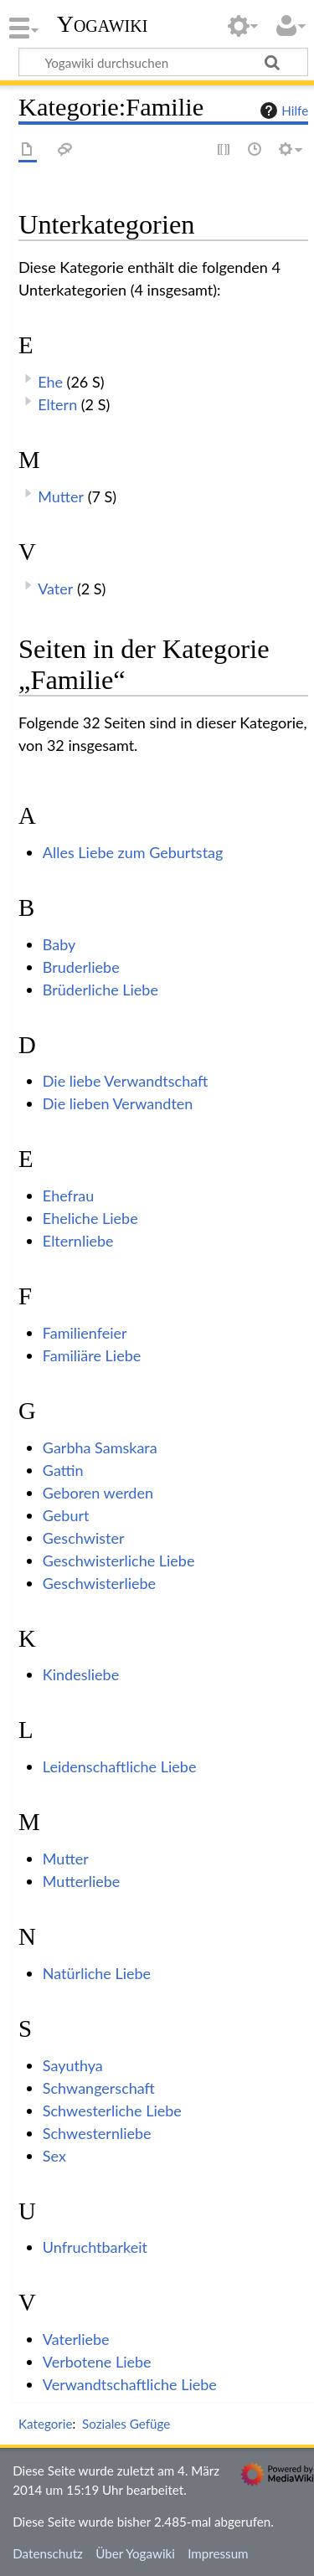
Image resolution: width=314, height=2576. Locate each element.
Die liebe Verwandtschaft (125, 1081)
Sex (54, 2156)
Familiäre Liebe (92, 1355)
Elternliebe (78, 1240)
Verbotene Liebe (97, 2361)
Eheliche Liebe (90, 1218)
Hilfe (282, 110)
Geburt (66, 1515)
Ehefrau (68, 1195)
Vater (55, 588)
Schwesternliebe (97, 2133)
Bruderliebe (81, 967)
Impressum (218, 2553)
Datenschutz (48, 2553)
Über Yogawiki (135, 2553)
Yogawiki (102, 24)
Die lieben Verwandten (118, 1103)
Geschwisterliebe (99, 1583)
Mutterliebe (82, 1881)
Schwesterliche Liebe (112, 2110)
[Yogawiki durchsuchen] (163, 62)
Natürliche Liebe (97, 1973)
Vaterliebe (76, 2339)
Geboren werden (98, 1492)
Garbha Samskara (100, 1447)
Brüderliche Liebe (100, 989)
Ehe (50, 382)
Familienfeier (85, 1333)
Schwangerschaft (99, 2088)
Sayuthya (73, 2065)
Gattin (63, 1470)
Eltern (57, 404)
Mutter (61, 496)
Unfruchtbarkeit (95, 2247)
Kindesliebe (81, 1674)
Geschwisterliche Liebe (119, 1560)
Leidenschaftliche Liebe (120, 1766)
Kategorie (45, 2423)
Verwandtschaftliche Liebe (130, 2384)
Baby (59, 944)
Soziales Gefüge (126, 2423)
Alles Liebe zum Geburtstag (133, 852)
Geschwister (84, 1538)
